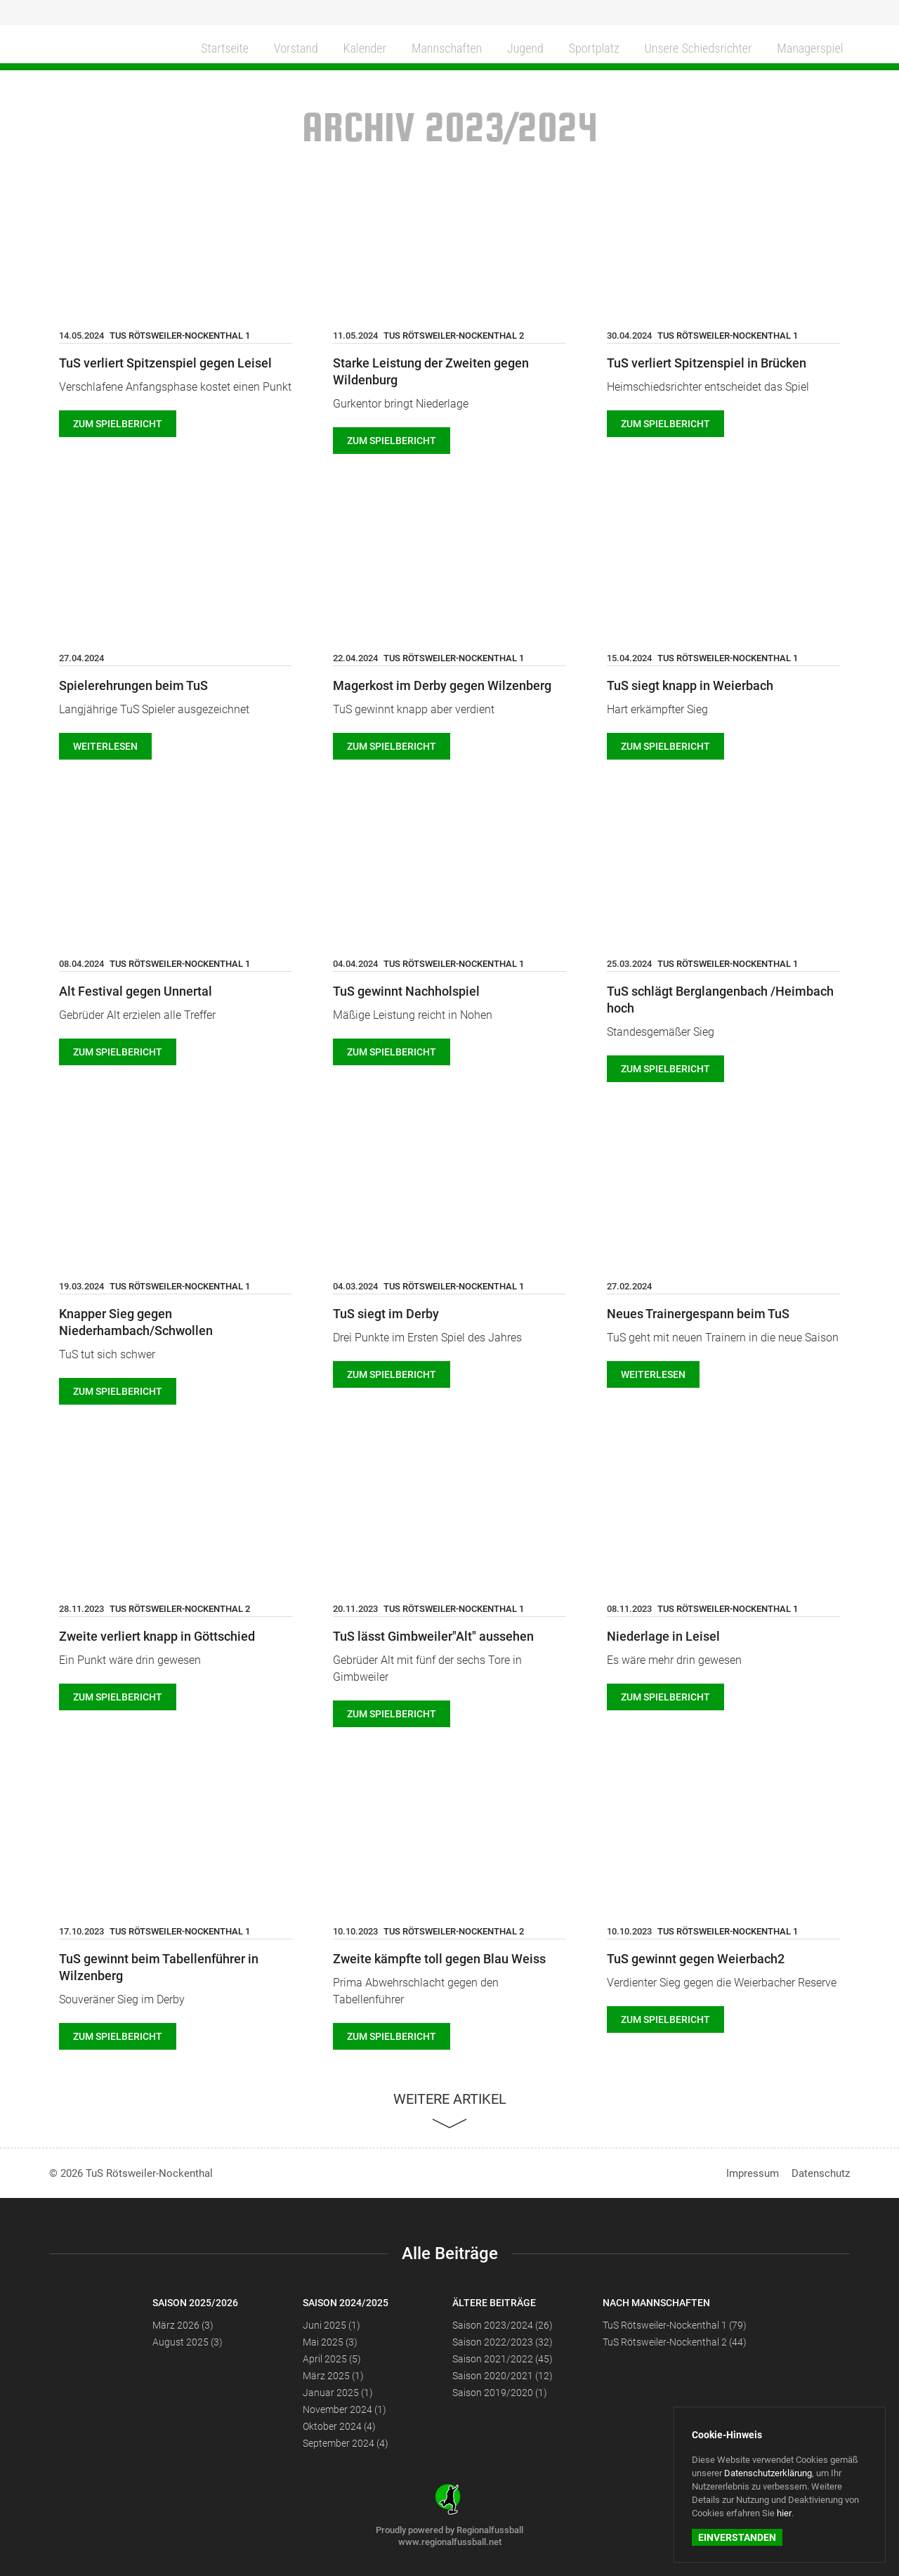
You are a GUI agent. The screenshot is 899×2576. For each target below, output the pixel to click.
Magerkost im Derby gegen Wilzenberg (442, 685)
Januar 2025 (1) (338, 2392)
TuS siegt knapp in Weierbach (690, 685)
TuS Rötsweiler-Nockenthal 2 (453, 335)
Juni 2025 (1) (331, 2325)
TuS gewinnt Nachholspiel (406, 991)
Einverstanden (737, 2537)
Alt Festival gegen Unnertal (135, 991)
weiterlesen (105, 746)
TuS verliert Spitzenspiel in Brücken (706, 363)
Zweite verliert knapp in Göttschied (157, 1636)
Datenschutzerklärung (768, 2473)
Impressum (752, 2173)
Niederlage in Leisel (663, 1636)
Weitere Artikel (449, 2098)
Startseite (219, 47)
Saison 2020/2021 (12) (502, 2375)
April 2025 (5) (332, 2358)
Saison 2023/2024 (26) (502, 2325)
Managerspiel (811, 47)
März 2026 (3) (183, 2325)
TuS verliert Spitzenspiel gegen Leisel (165, 363)
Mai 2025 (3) (330, 2342)
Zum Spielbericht (117, 423)
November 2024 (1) (344, 2409)
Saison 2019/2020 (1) (499, 2392)
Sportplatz (588, 47)
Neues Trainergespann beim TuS (698, 1313)
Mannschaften (441, 47)
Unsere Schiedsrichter (695, 47)
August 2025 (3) (187, 2342)
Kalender (358, 47)
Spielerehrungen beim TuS (133, 685)
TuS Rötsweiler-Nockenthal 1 (180, 335)
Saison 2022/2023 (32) (502, 2342)
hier (784, 2513)
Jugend (519, 47)
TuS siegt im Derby (386, 1313)
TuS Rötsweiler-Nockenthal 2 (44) (675, 2342)
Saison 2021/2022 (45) (502, 2358)
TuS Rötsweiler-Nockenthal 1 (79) (675, 2325)
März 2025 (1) (333, 2375)
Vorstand (290, 47)
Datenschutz (821, 2173)
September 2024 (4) (345, 2443)
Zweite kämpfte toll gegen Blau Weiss (439, 1958)
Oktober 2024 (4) (339, 2426)
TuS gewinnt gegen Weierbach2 (696, 1958)
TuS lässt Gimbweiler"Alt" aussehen (433, 1636)
